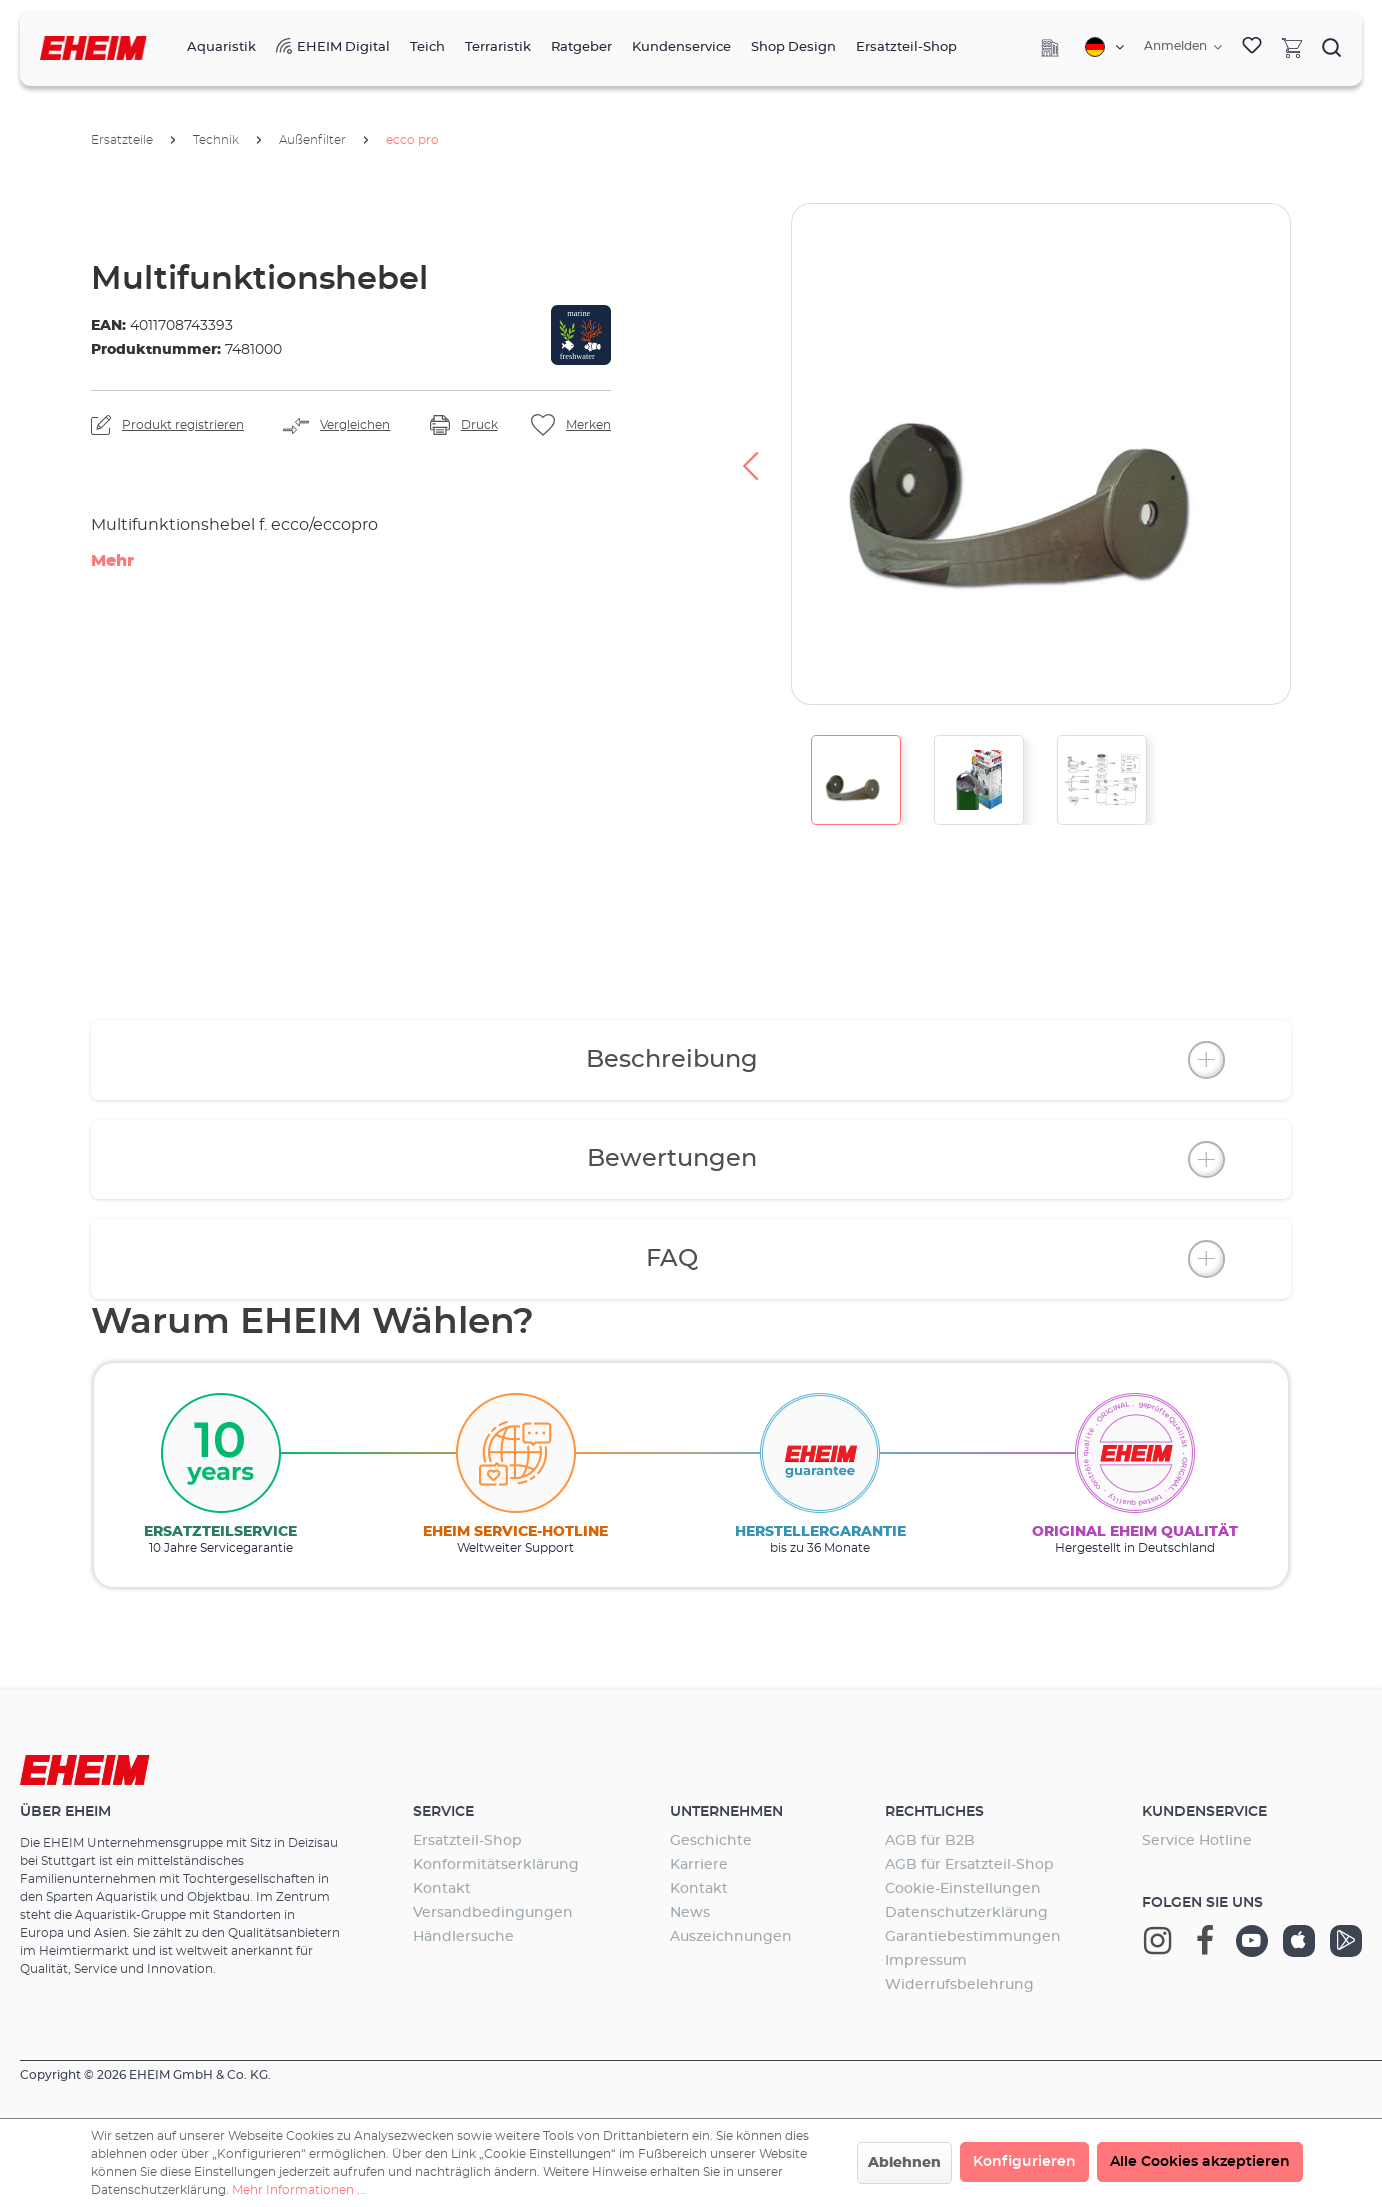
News (690, 1913)
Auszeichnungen (731, 1937)
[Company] (1050, 48)
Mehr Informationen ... (299, 2190)
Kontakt (442, 1889)
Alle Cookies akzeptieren (1200, 2162)
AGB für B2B (930, 1841)
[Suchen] (1332, 47)
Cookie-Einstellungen (963, 1889)
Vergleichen (355, 425)
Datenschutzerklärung (966, 1913)
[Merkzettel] (1252, 48)
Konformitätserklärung (496, 1865)
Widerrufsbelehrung (959, 1985)
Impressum (926, 1961)
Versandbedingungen (493, 1913)
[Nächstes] (1332, 454)
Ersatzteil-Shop (467, 1841)
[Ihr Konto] (1183, 47)
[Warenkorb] (1292, 47)
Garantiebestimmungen (973, 1937)
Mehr (112, 561)
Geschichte (711, 1841)
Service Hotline (1197, 1841)
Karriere (699, 1865)
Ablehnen (904, 2163)
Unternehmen (726, 1812)
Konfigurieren (1024, 2162)
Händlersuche (463, 1937)
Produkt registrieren (183, 425)
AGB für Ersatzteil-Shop (969, 1865)
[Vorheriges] (750, 454)
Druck (479, 425)
